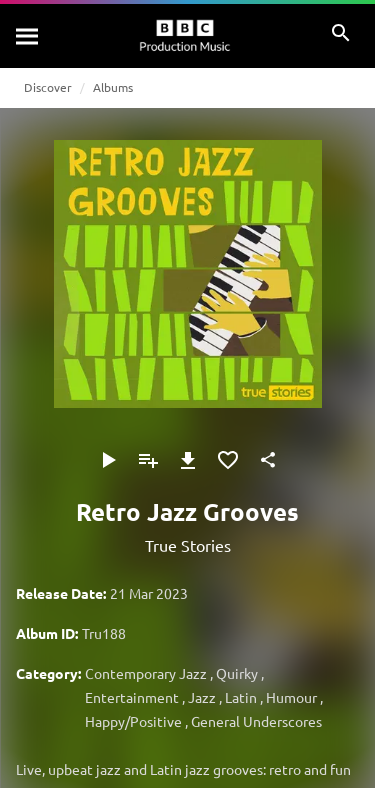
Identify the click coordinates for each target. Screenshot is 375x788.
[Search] (28, 36)
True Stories (188, 545)
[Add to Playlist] (148, 460)
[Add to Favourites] (228, 460)
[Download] (188, 460)
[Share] (268, 460)
